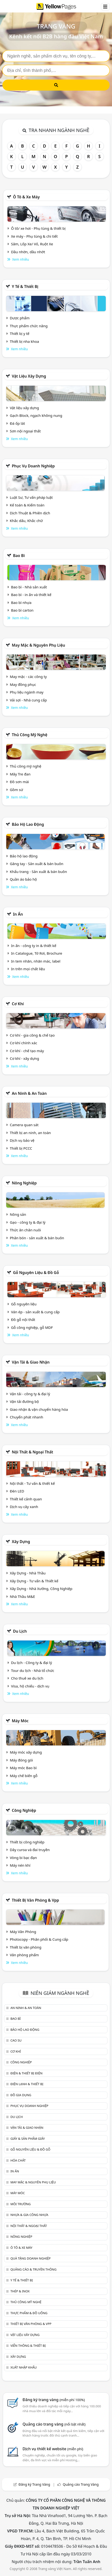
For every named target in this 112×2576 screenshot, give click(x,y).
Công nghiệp (24, 1810)
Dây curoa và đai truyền (30, 1849)
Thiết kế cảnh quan (26, 1499)
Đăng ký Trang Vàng (34, 2484)
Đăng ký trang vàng (54, 2399)
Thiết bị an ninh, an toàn (30, 1132)
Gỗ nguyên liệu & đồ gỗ (36, 1272)
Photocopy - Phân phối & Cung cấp (39, 1939)
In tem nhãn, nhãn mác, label (35, 961)
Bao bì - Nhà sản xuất (29, 587)
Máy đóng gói (21, 1760)
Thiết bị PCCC (21, 1148)
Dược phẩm (19, 318)
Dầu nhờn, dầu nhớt (28, 251)
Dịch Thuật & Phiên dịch (30, 513)
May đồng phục (23, 684)
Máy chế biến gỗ (23, 1775)
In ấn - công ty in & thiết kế (33, 945)
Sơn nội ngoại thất (25, 431)
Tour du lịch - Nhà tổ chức (32, 1670)
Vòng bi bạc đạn (23, 1857)
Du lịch (20, 1631)
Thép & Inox (19, 2291)
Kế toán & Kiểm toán (27, 505)
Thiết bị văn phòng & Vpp (35, 1900)
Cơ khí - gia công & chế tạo (32, 1035)
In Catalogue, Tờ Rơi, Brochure (36, 953)
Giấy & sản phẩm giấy (27, 2138)
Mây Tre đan (20, 774)
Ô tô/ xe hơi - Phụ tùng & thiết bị (38, 228)
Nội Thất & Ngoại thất (32, 1452)
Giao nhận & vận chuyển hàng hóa (39, 1409)
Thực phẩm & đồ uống (28, 2313)
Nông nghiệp (24, 1183)
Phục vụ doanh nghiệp (33, 466)
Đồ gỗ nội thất (23, 1319)
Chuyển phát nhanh (26, 1417)
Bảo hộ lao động (28, 824)
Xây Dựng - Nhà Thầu (28, 1573)
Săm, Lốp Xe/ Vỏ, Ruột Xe (32, 243)
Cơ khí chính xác (23, 1042)
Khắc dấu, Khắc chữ (26, 520)
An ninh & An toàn (29, 1093)
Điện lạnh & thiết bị (26, 2084)
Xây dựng (21, 1541)
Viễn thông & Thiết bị (28, 2345)
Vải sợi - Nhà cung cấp (28, 700)
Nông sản (18, 1214)
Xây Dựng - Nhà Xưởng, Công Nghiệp (41, 1588)
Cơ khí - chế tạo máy (27, 1050)
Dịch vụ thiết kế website (53, 2448)
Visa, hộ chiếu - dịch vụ (30, 1686)
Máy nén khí (20, 1865)
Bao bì (19, 555)
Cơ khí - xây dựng (24, 1058)
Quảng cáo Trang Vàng (81, 2484)
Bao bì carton (22, 610)
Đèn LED (17, 1491)
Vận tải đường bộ (24, 1401)
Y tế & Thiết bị (25, 286)
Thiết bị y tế (19, 333)
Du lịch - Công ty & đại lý (31, 1662)
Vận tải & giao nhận (30, 1362)
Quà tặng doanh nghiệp (30, 2258)
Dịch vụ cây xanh (24, 1506)
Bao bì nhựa (21, 602)
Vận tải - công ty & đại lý (30, 1393)
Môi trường (20, 2204)
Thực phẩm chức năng (29, 325)
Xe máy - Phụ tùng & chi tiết (34, 236)
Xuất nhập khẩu (23, 2367)
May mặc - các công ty (28, 676)
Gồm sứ (16, 789)
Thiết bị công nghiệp (27, 1842)
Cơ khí (18, 1003)
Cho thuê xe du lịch (27, 1678)
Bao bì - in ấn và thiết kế (31, 594)
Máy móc (20, 1720)
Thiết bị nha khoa (24, 341)
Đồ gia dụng (20, 2095)
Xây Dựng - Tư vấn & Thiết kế (34, 1580)
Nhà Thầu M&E (22, 1596)
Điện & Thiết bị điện (26, 2073)
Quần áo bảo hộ (23, 879)
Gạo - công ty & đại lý (28, 1222)
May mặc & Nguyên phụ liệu (38, 645)
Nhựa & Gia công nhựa (29, 2215)
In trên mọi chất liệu (28, 968)
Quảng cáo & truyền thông (33, 2269)
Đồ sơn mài (19, 781)
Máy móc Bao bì (23, 1767)
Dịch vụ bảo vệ (22, 1140)
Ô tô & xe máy (26, 197)
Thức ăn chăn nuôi (25, 1230)
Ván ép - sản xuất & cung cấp (35, 1311)
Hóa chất (18, 2160)
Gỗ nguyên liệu (23, 1304)
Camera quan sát (24, 1124)
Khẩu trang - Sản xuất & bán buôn (38, 871)
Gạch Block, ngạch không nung (36, 415)
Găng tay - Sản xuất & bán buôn (36, 863)
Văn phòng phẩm (24, 1954)
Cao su (15, 2040)
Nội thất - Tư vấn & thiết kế (32, 1483)
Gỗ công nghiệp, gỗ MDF (32, 1327)
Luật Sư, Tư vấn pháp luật (31, 497)
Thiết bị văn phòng (25, 1947)
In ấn (18, 914)
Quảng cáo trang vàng (54, 2424)
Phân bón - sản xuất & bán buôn (37, 1237)
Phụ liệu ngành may (26, 692)
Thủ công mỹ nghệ (29, 734)
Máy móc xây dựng (26, 1752)
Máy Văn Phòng (23, 1931)
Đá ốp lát (17, 423)
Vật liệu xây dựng (29, 376)
